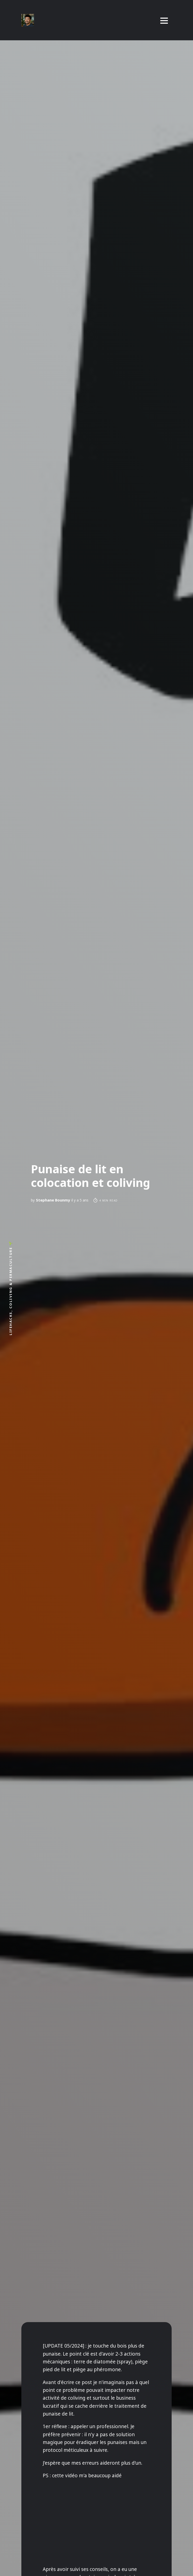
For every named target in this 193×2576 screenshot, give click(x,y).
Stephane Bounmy (53, 1199)
